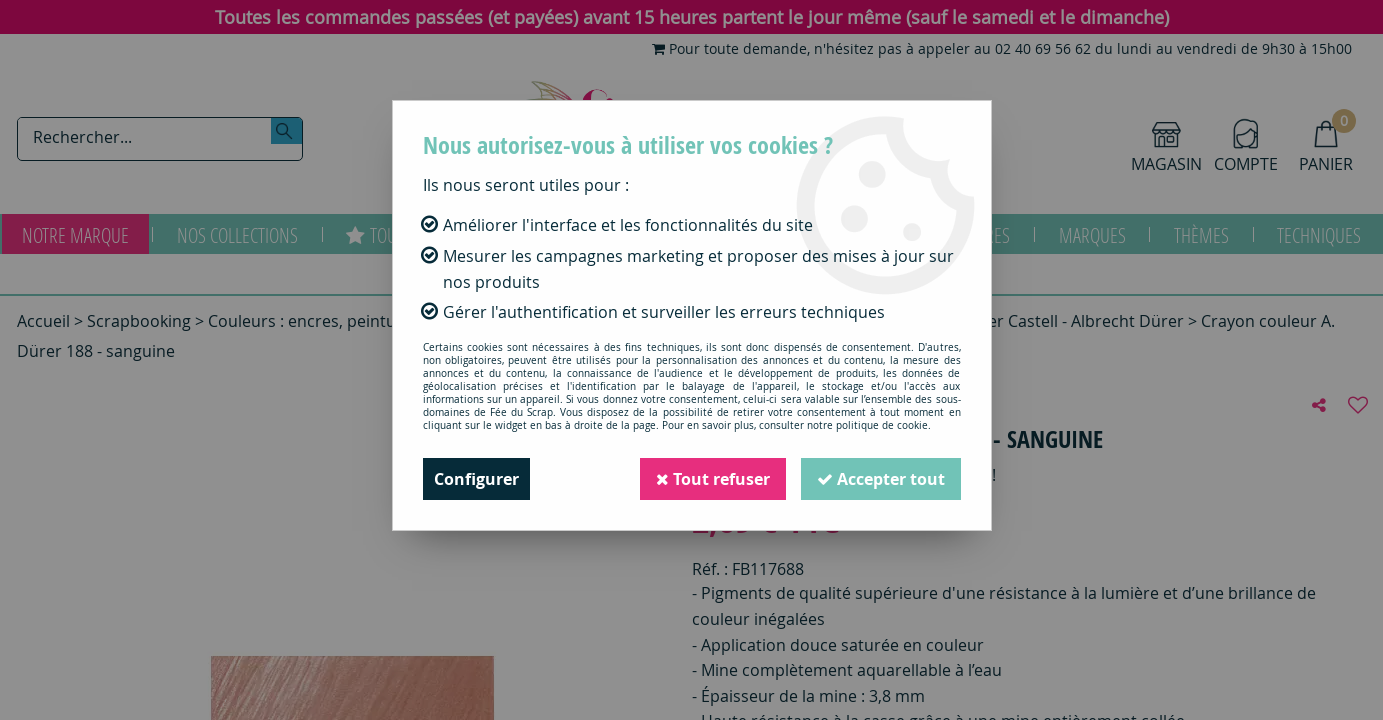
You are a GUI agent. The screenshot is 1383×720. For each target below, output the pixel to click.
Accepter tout (881, 479)
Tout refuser (713, 479)
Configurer (476, 479)
